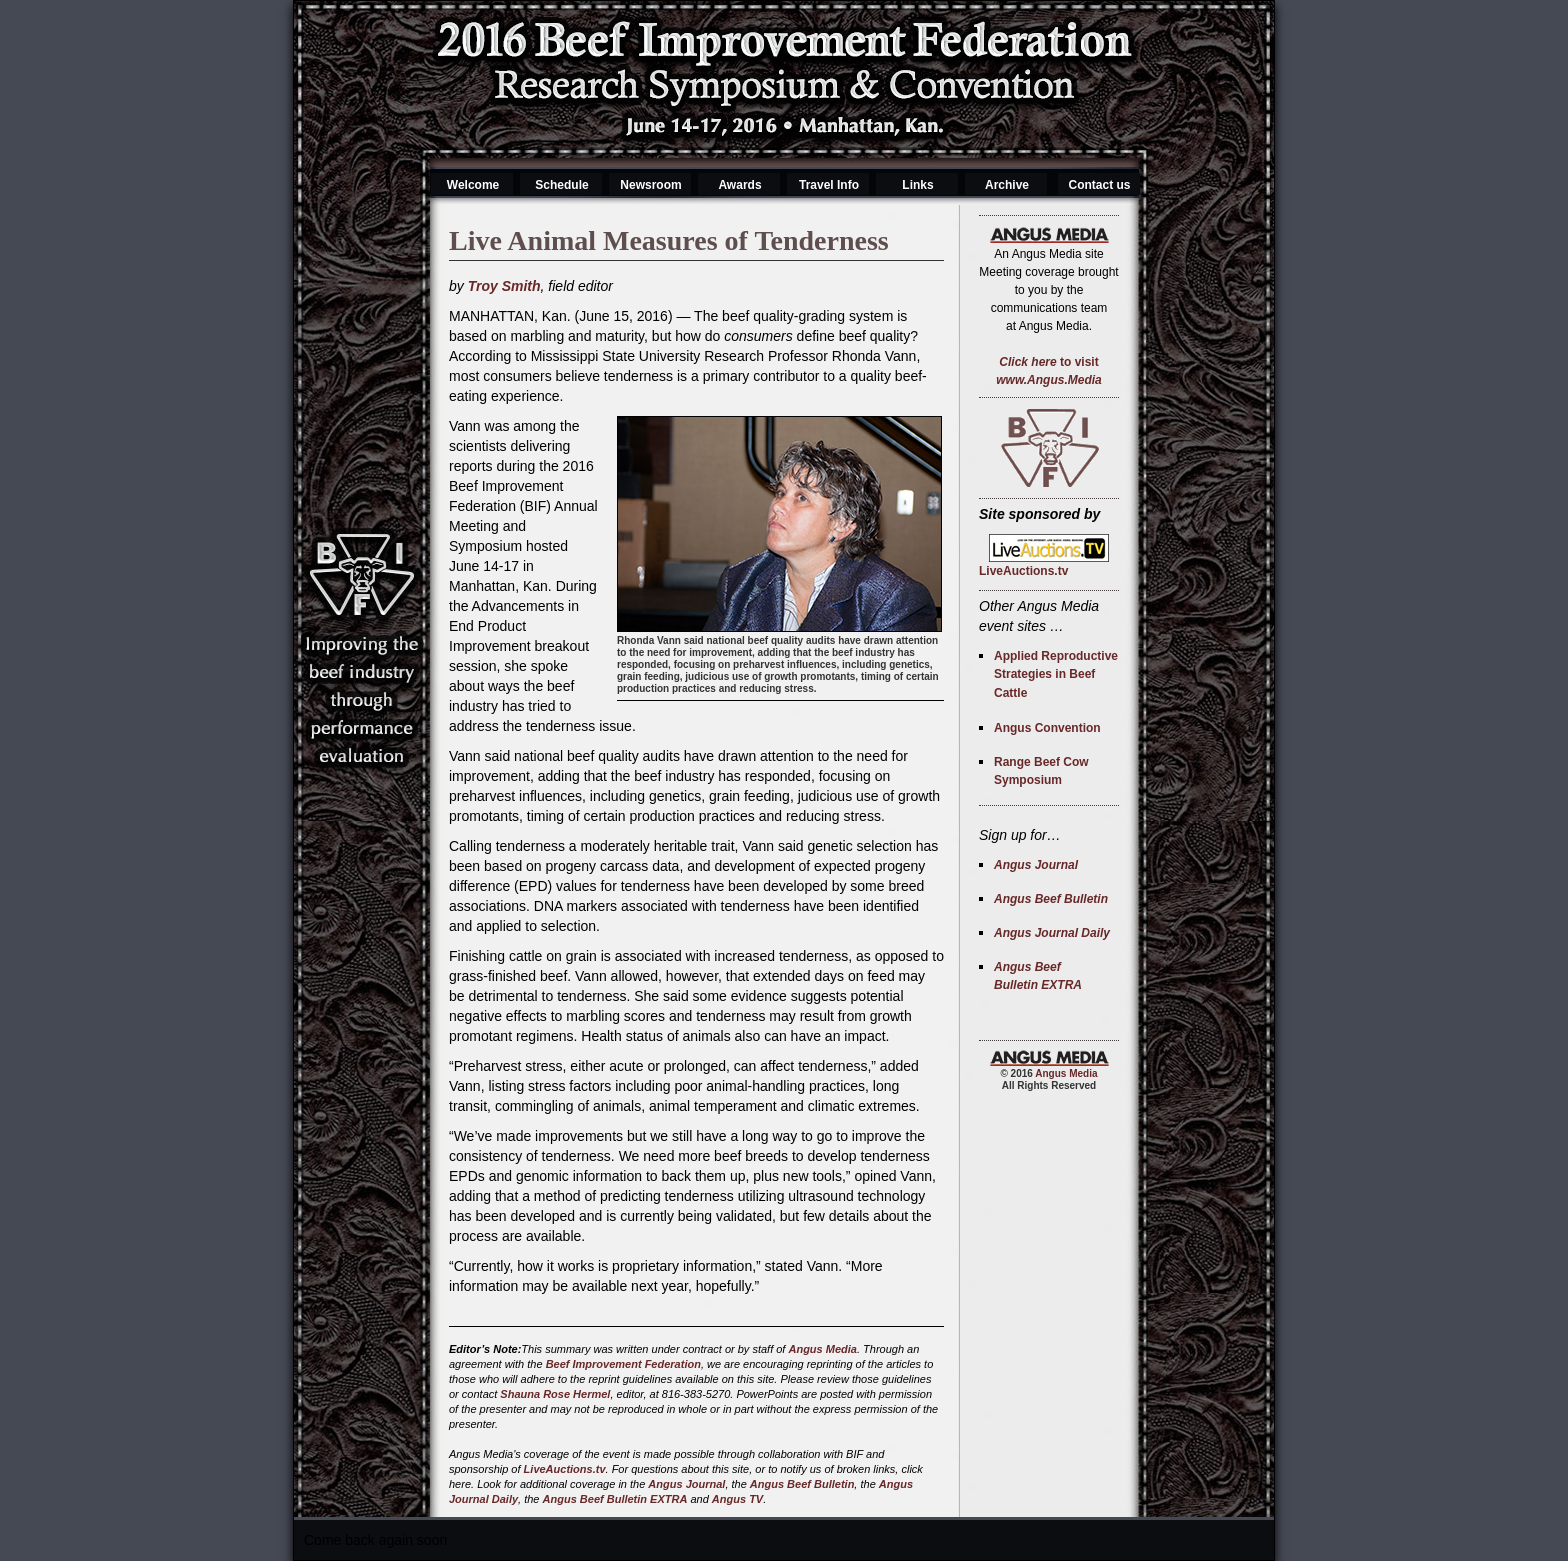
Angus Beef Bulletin (802, 1484)
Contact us (1099, 185)
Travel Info (829, 185)
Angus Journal (686, 1484)
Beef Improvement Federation (623, 1364)
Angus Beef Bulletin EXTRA (615, 1499)
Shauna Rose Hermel (555, 1394)
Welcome (473, 185)
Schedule (561, 185)
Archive (1007, 185)
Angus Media (822, 1349)
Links (917, 185)
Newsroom (650, 185)
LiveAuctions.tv (565, 1469)
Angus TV (737, 1499)
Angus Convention (1047, 728)
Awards (739, 185)
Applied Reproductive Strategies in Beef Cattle (1056, 674)
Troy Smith (504, 286)
